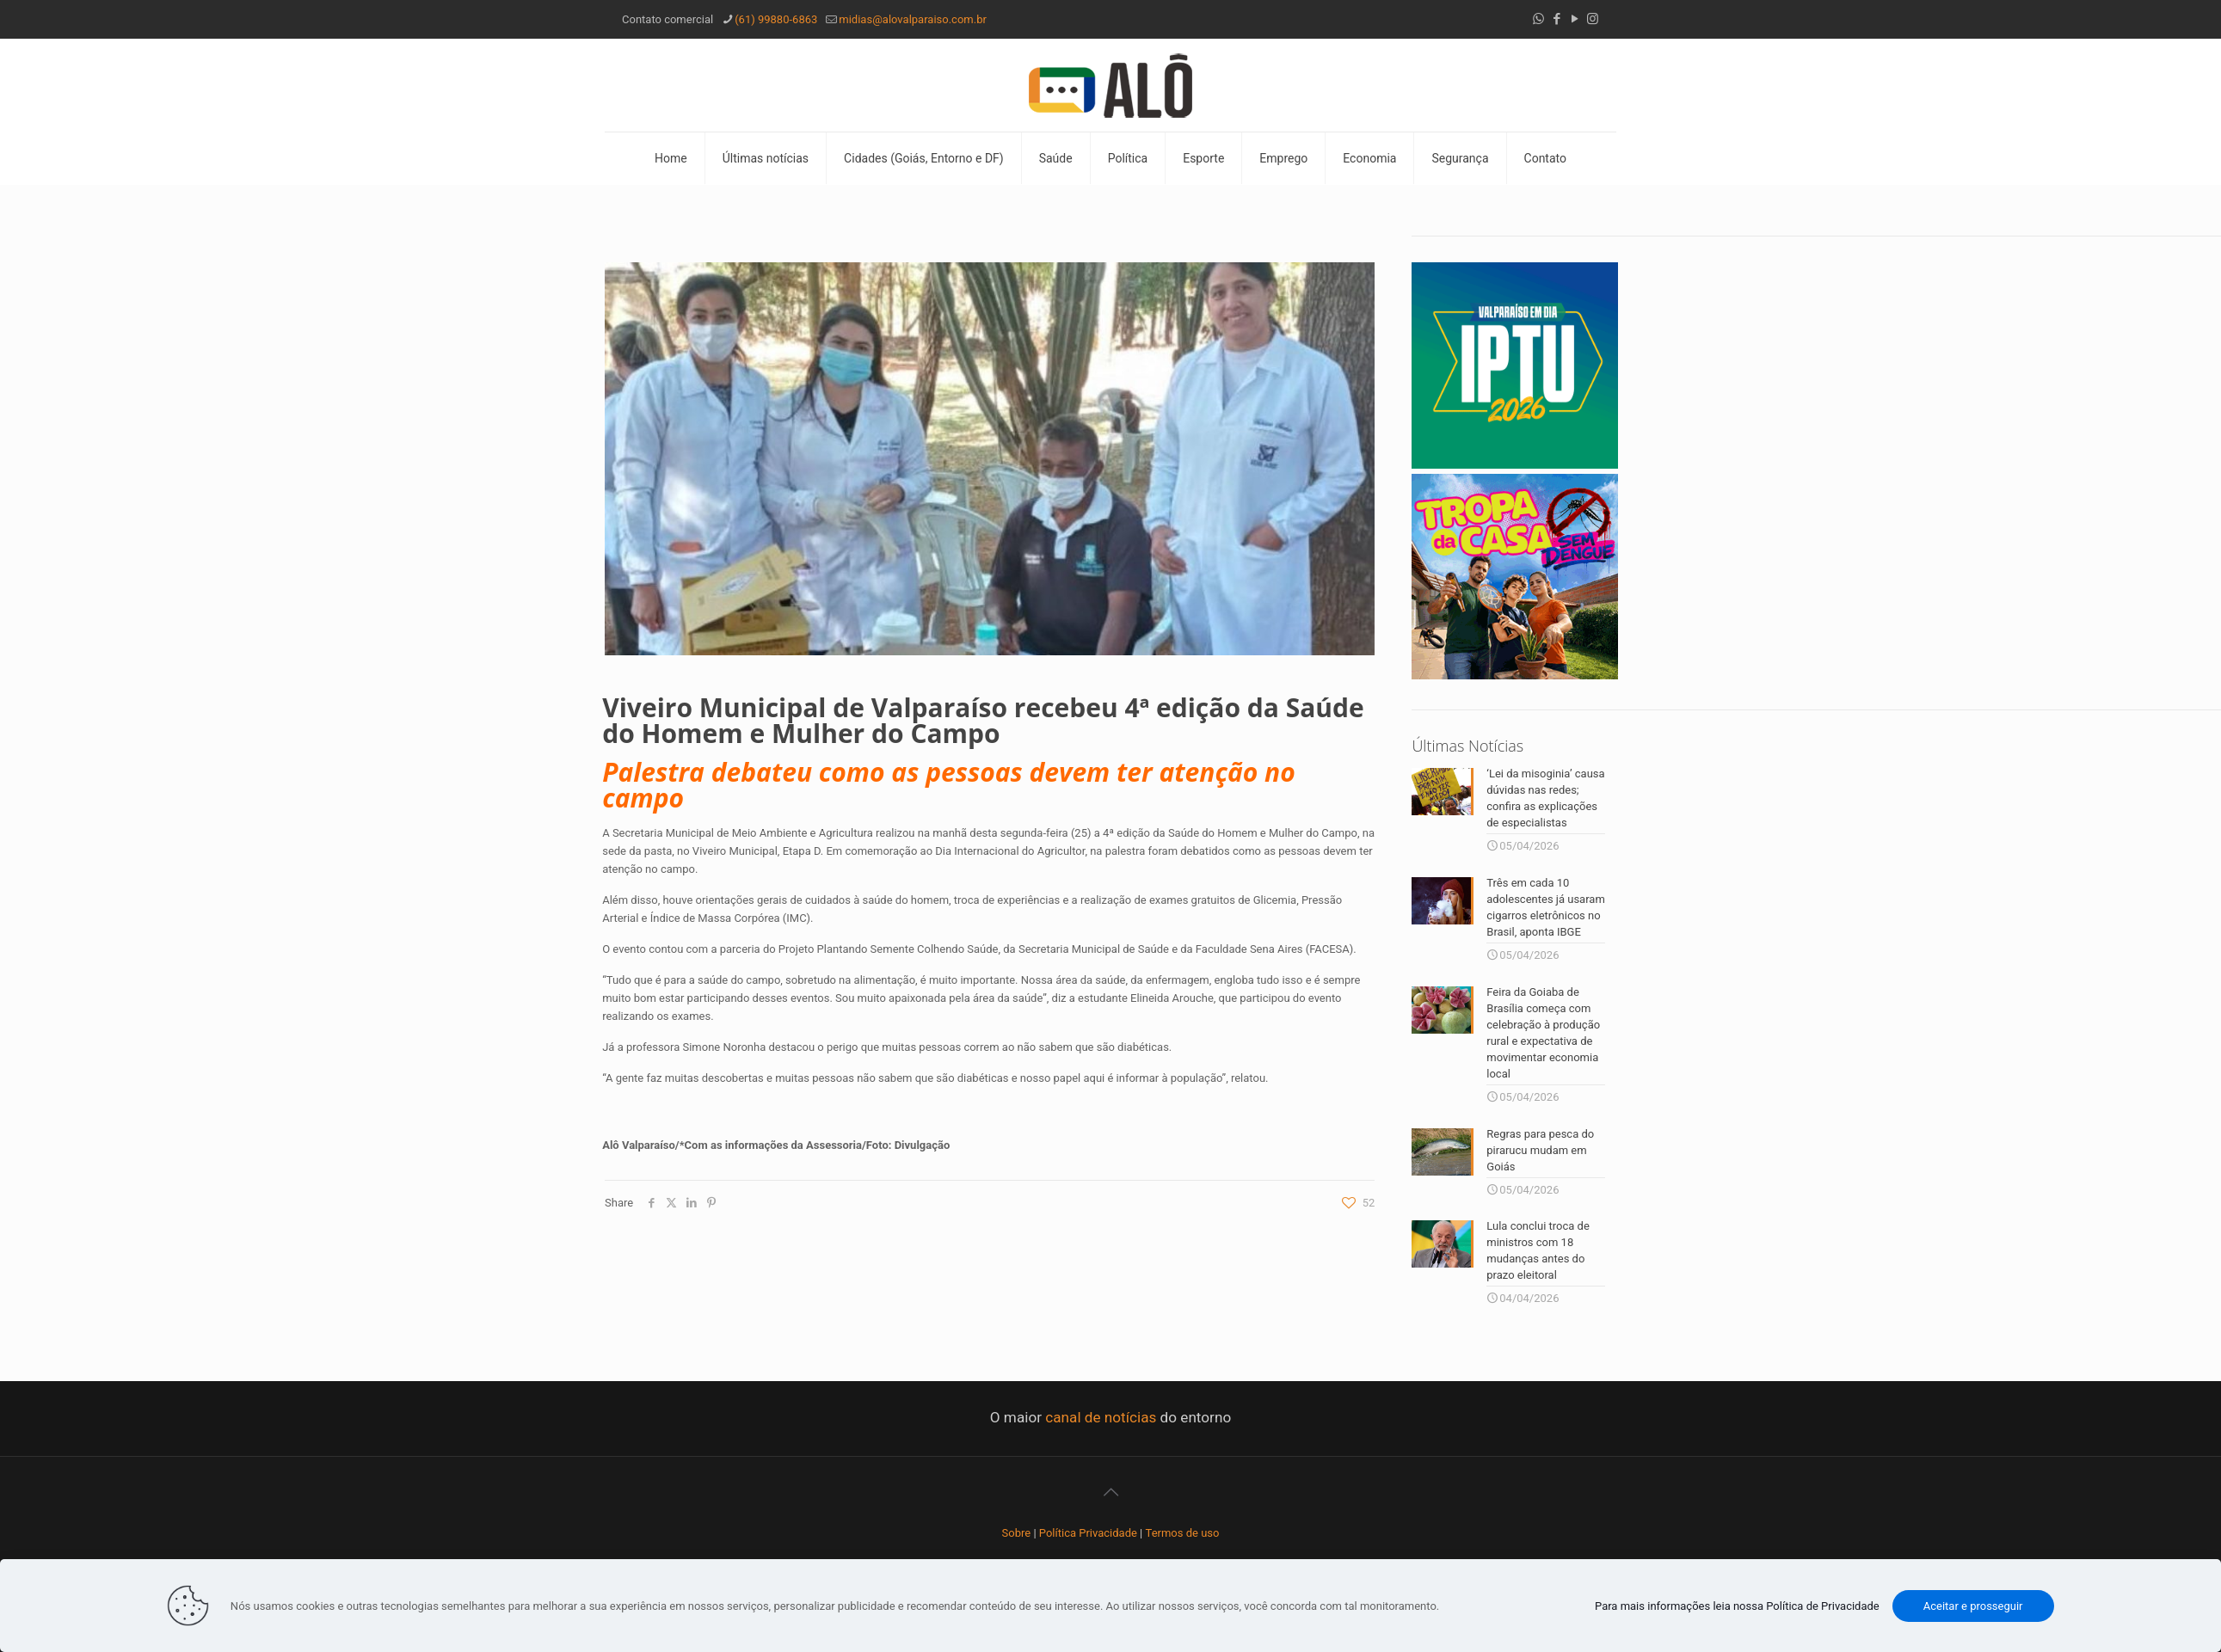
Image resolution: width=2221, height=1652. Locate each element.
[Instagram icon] (1592, 19)
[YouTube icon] (1574, 19)
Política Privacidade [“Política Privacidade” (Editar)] (1088, 1529)
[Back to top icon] (1110, 1489)
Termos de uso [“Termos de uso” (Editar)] (1183, 1529)
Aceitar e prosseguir (1973, 1606)
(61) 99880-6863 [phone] (776, 19)
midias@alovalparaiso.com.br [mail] (913, 19)
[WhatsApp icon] (1538, 19)
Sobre (1016, 1529)
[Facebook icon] (1556, 19)
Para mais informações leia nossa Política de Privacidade (1737, 1606)
